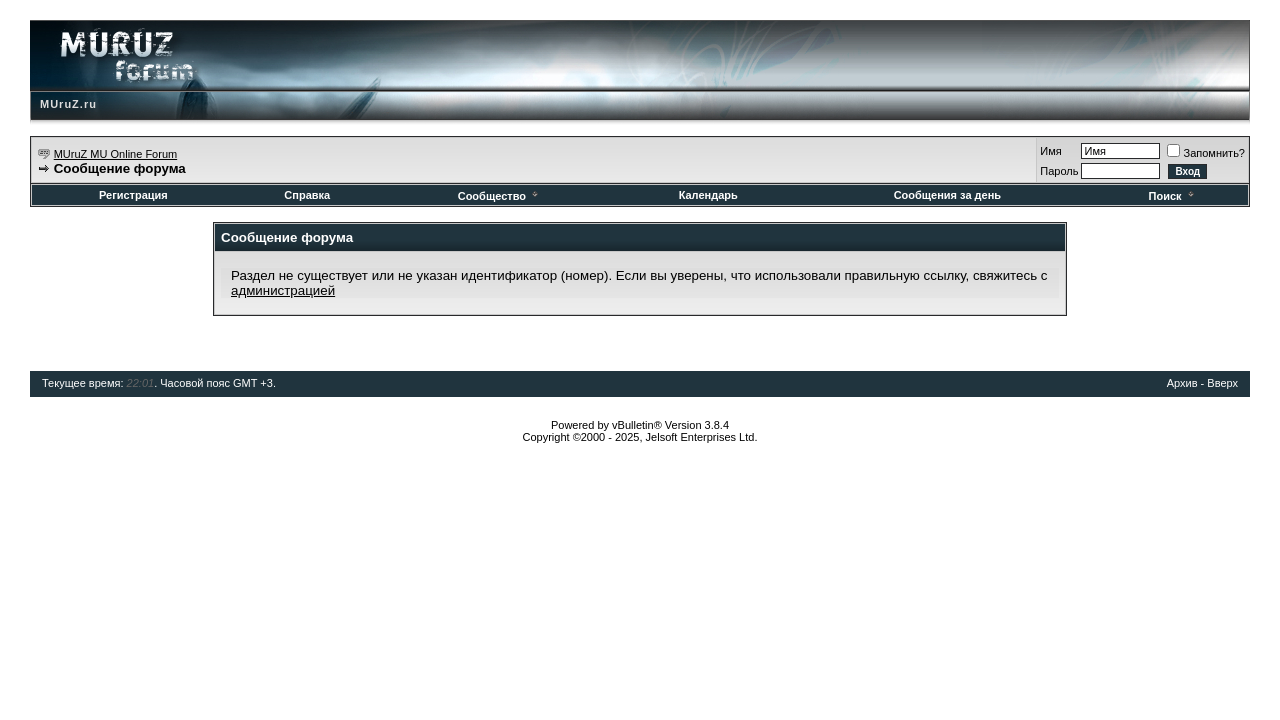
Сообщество (499, 196)
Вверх (1222, 383)
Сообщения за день (947, 195)
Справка (307, 195)
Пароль (1059, 171)
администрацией (283, 290)
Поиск (1173, 196)
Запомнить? (1206, 153)
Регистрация (133, 195)
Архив (1182, 383)
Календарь (708, 195)
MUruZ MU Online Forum (115, 154)
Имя (1050, 151)
